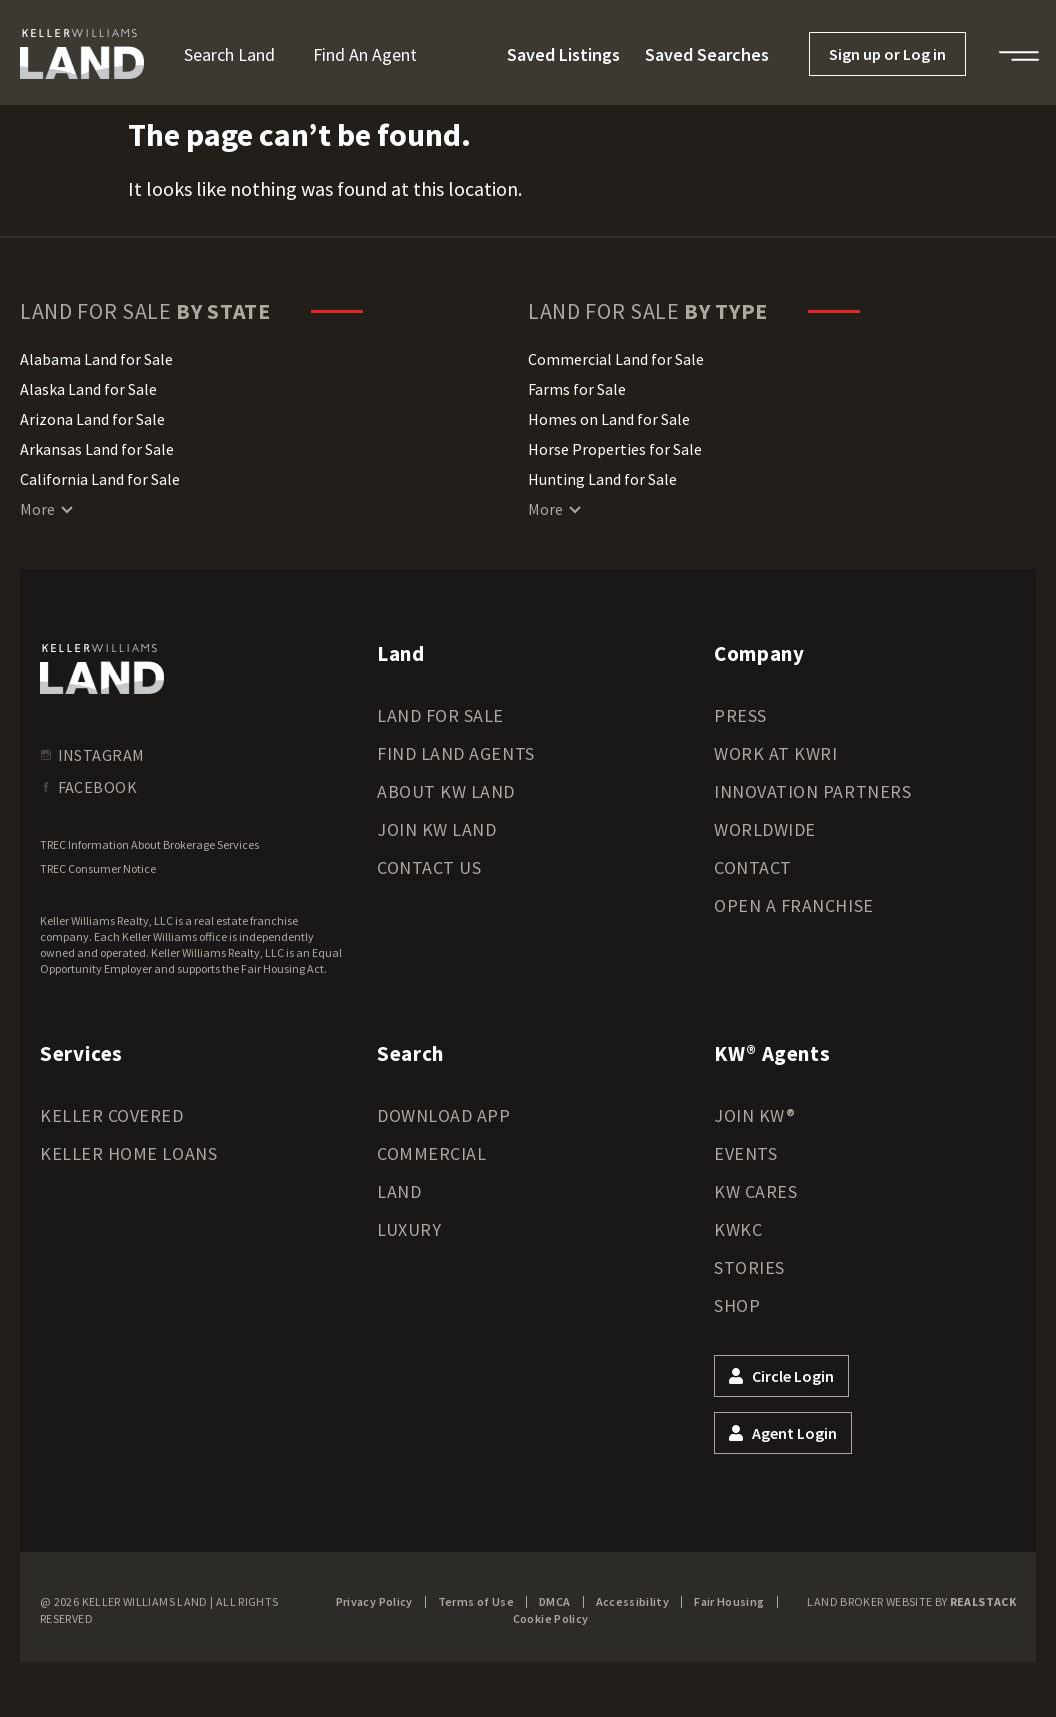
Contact (753, 867)
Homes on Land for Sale (609, 419)
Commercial (431, 1153)
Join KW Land (436, 829)
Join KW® (754, 1115)
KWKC (738, 1229)
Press (740, 715)
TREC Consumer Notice (98, 868)
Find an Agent (365, 54)
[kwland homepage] (102, 669)
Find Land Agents (456, 753)
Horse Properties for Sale (615, 449)
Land (399, 1191)
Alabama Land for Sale (96, 359)
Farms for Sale (577, 389)
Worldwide (765, 829)
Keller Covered (112, 1115)
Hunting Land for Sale (602, 479)
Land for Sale (440, 715)
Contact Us (429, 867)
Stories (749, 1267)
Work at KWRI (775, 753)
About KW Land (446, 791)
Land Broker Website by (911, 1601)
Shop (737, 1305)
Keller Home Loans (128, 1153)
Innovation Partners (812, 791)
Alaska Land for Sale (88, 389)
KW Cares (755, 1191)
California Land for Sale (100, 479)
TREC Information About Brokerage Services (149, 844)
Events (745, 1153)
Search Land (229, 54)
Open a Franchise (794, 905)
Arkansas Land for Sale (97, 449)
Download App (443, 1115)
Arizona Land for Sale (92, 419)
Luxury (409, 1229)
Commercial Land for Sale (616, 359)
